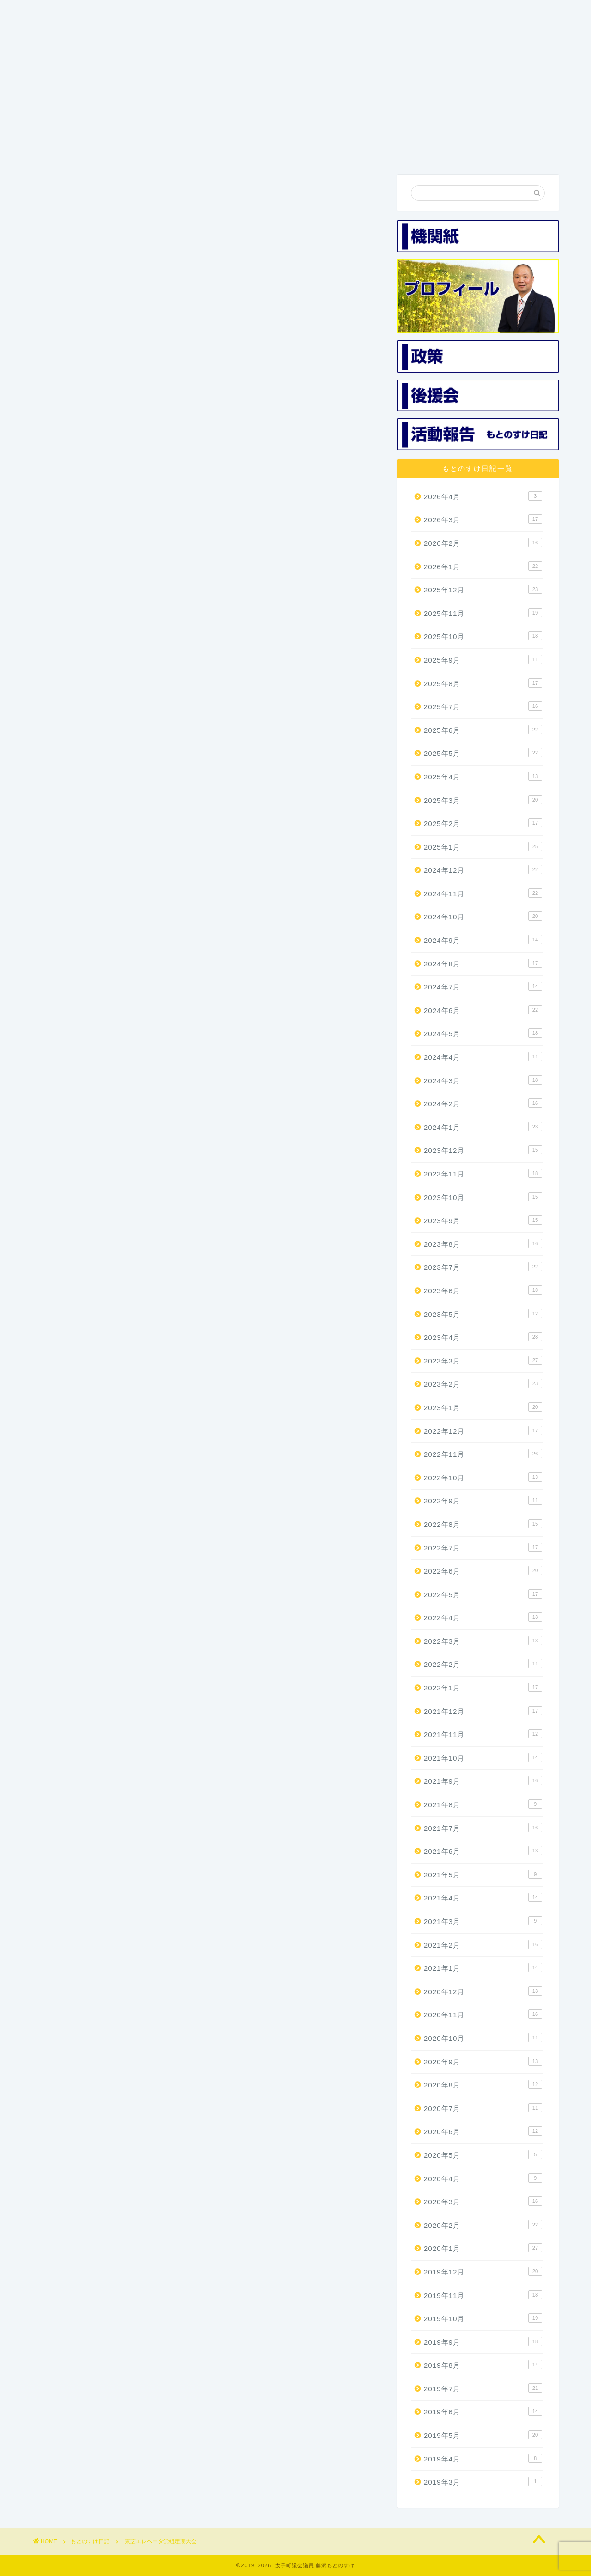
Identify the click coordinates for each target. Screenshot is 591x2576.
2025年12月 (483, 590)
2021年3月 (483, 1921)
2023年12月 (483, 1150)
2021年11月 (483, 1734)
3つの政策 (211, 149)
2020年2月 (483, 2225)
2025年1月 (483, 846)
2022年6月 (483, 1571)
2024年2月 (483, 1104)
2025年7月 (483, 707)
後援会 (354, 149)
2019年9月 (483, 2342)
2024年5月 (483, 1033)
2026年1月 (483, 566)
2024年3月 (483, 1080)
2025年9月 (483, 660)
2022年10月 (483, 1478)
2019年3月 (483, 2482)
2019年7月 (483, 2389)
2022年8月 (483, 1524)
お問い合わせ (497, 149)
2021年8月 (483, 1805)
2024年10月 (483, 917)
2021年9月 (483, 1781)
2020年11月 (483, 2015)
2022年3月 (483, 1641)
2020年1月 (483, 2248)
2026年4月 (483, 496)
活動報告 (426, 149)
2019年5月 (483, 2435)
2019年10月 (483, 2318)
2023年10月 (483, 1197)
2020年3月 (483, 2202)
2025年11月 (483, 613)
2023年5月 (483, 1314)
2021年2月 (483, 1944)
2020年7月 (483, 2108)
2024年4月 (483, 1057)
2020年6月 (483, 2131)
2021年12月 (483, 1711)
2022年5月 (483, 1594)
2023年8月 (483, 1244)
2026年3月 (483, 520)
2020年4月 (483, 2178)
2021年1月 (483, 1968)
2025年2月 (483, 823)
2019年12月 (483, 2272)
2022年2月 (483, 1664)
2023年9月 (483, 1220)
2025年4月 (483, 777)
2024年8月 (483, 963)
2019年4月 (483, 2458)
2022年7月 (483, 1547)
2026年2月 (483, 543)
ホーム (68, 149)
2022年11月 (483, 1454)
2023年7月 (483, 1267)
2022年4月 (483, 1618)
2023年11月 (483, 1174)
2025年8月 (483, 683)
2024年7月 (483, 987)
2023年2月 (483, 1384)
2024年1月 (483, 1127)
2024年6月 (483, 1010)
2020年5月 (483, 2155)
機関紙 (282, 149)
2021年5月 (483, 1875)
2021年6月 (483, 1851)
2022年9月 (483, 1501)
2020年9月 (483, 2061)
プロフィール (140, 149)
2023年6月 (483, 1291)
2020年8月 (483, 2085)
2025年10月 (483, 636)
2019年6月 (483, 2412)
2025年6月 (483, 730)
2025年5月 (483, 753)
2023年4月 (483, 1337)
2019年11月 (483, 2295)
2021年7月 (483, 1828)
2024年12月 (483, 870)
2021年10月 (483, 1758)
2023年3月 (483, 1361)
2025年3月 (483, 800)
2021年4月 (483, 1898)
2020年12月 (483, 1992)
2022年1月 (483, 1688)
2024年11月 (483, 894)
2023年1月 (483, 1407)
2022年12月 (483, 1431)
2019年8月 (483, 2365)
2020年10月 (483, 2038)
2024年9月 (483, 940)
